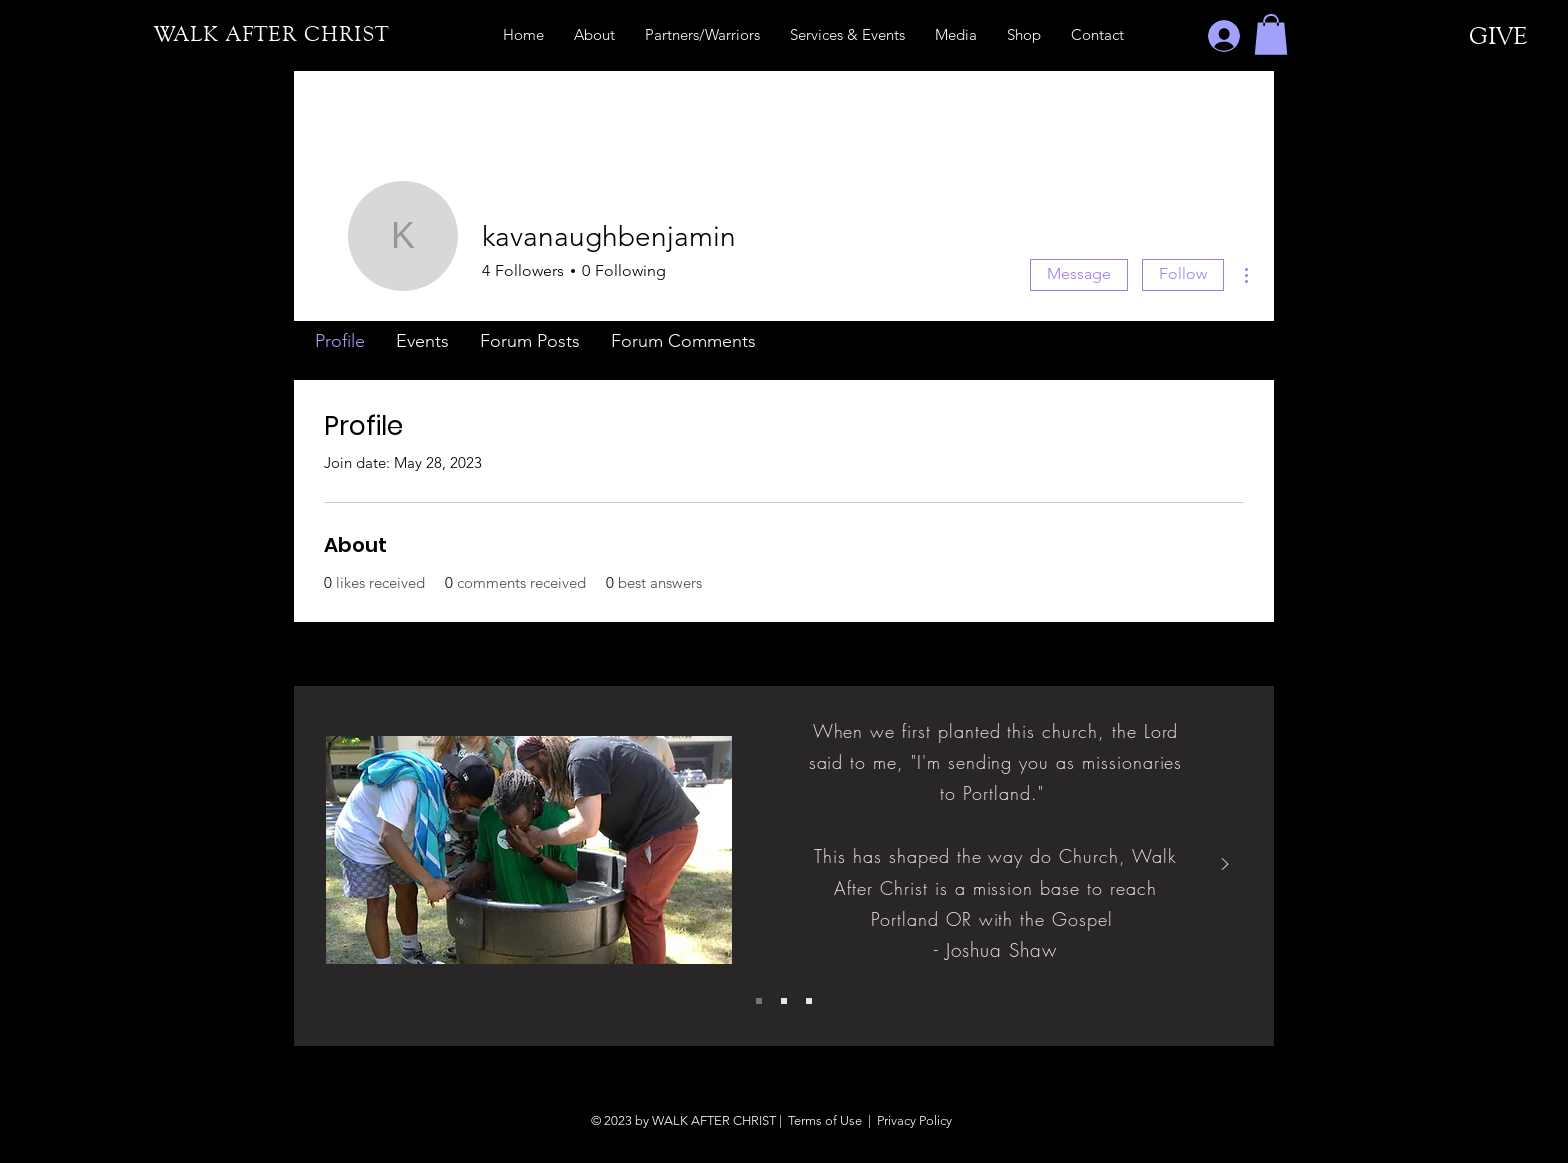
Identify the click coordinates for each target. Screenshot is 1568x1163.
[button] (1271, 34)
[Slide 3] (809, 1001)
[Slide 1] (759, 1001)
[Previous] (343, 865)
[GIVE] (1498, 36)
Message (1079, 273)
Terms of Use (825, 1120)
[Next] (1225, 865)
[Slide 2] (784, 1001)
